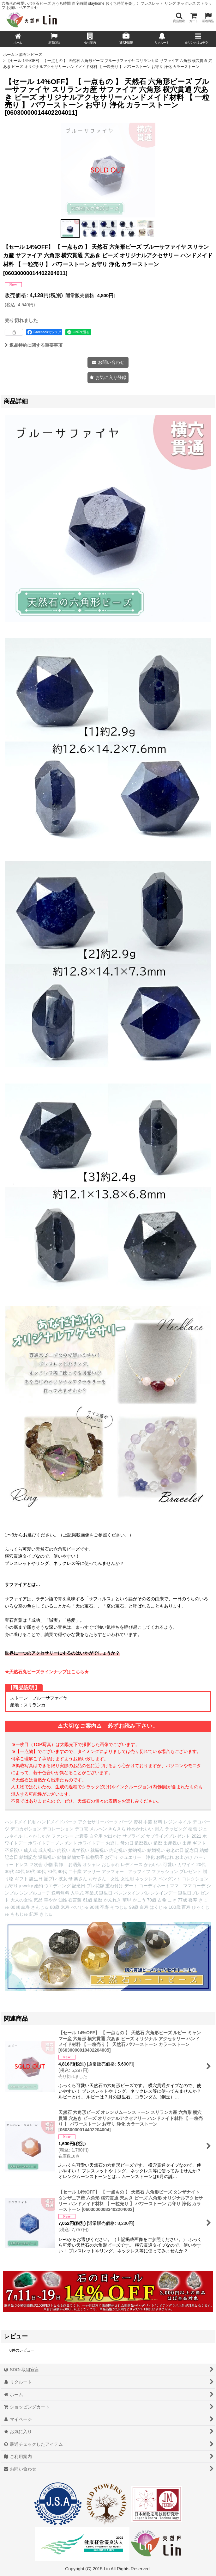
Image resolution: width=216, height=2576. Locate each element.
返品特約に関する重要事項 (34, 345)
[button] (178, 17)
